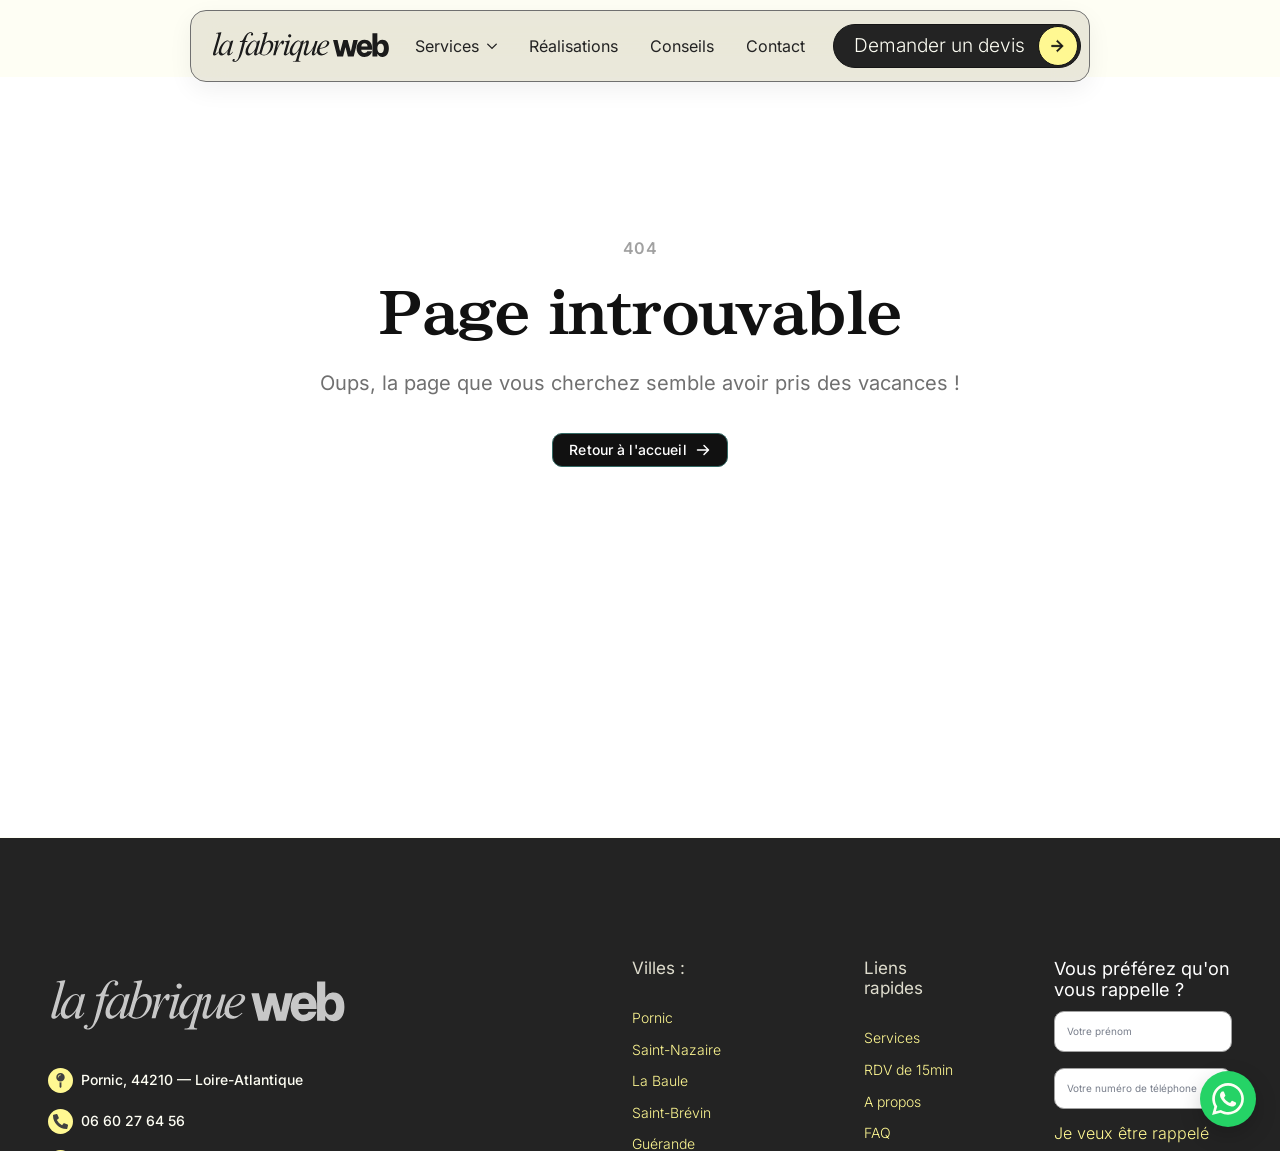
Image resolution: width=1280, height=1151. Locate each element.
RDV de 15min (908, 1069)
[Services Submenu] (492, 46)
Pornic (652, 1017)
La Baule (660, 1080)
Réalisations (573, 46)
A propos (892, 1101)
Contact (775, 46)
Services (447, 46)
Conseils (682, 46)
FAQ (877, 1132)
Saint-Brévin (671, 1112)
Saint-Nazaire (676, 1049)
